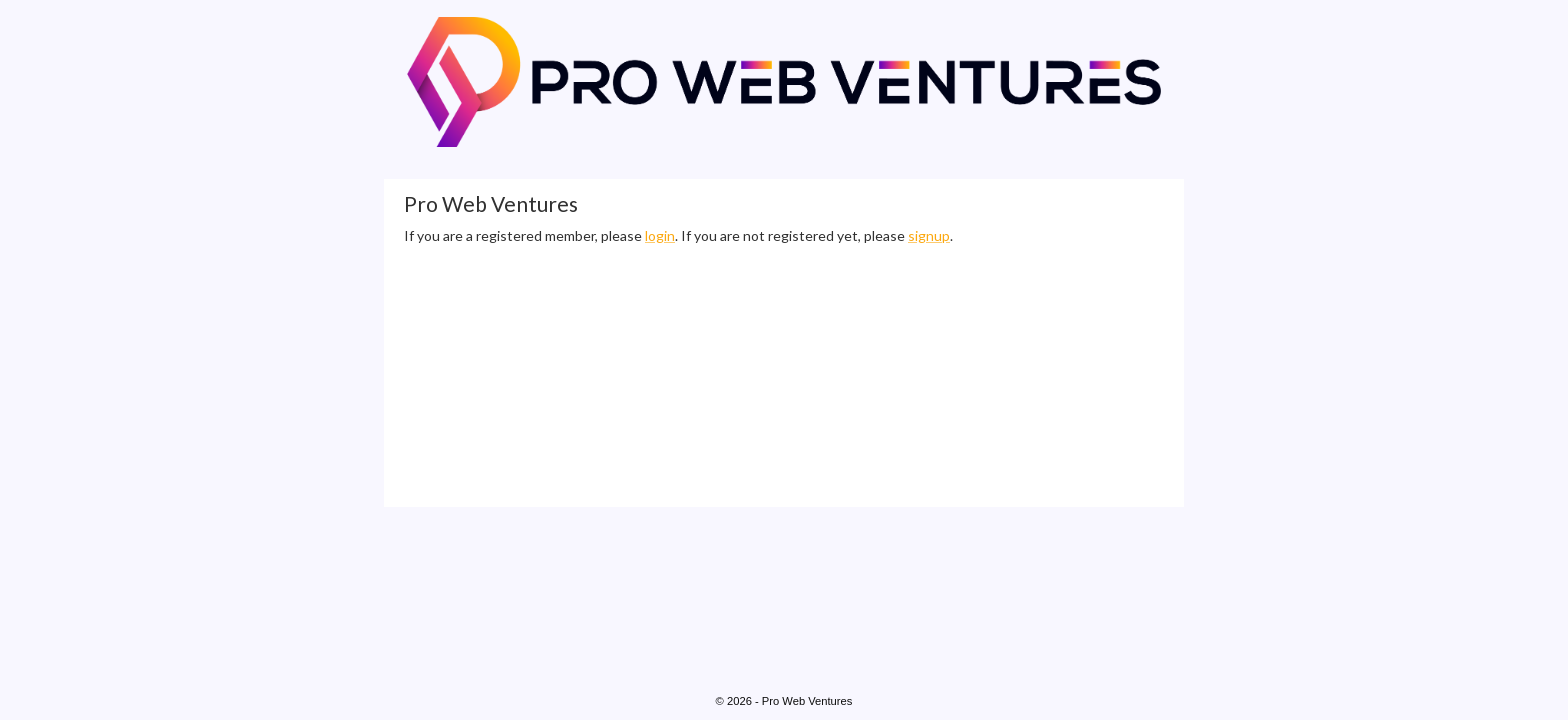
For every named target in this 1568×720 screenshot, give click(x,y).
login (660, 235)
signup (929, 235)
